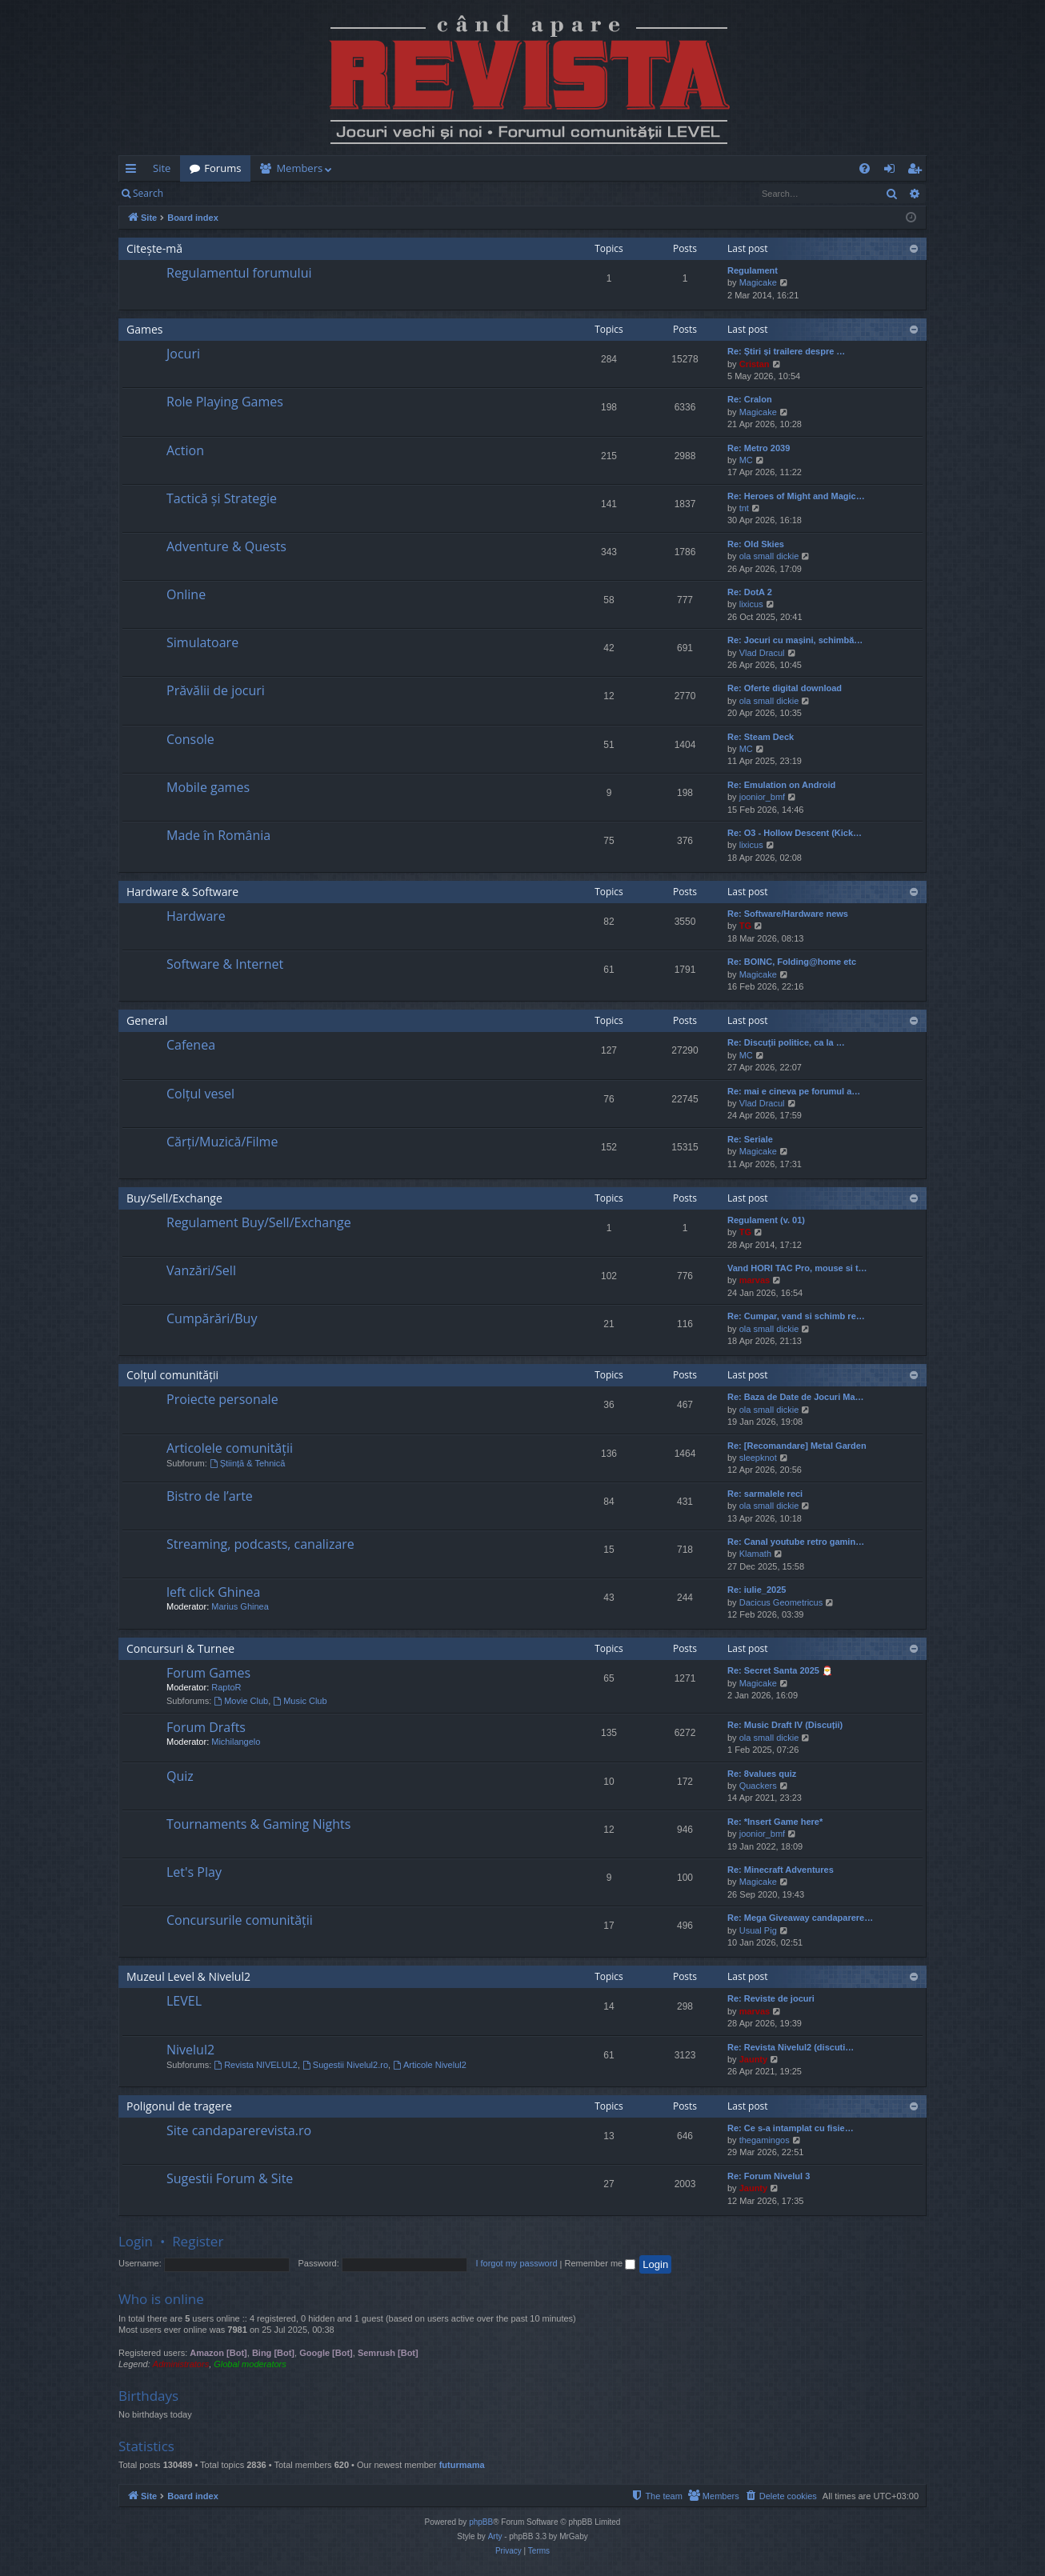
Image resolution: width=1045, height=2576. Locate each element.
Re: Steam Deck (760, 737)
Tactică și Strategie (221, 498)
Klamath (755, 1553)
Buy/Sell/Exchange (174, 1198)
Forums (222, 168)
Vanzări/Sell (201, 1270)
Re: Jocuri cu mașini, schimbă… (795, 640)
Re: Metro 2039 (758, 448)
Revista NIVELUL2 (256, 2065)
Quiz (180, 1776)
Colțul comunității (172, 1374)
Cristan (754, 364)
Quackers (758, 1785)
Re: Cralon (749, 399)
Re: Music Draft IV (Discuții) (785, 1725)
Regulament (752, 270)
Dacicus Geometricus (781, 1602)
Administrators (181, 2364)
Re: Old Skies (755, 544)
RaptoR (226, 1687)
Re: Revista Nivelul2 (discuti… (790, 2047)
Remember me (599, 2263)
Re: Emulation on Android (781, 785)
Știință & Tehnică (248, 1463)
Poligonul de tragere (179, 2106)
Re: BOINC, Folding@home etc (791, 961)
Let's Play (194, 1872)
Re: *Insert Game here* (775, 1821)
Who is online (161, 2299)
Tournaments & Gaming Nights (258, 1824)
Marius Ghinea (240, 1606)
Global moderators (250, 2364)
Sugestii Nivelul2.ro (345, 2065)
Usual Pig (758, 1930)
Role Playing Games (224, 401)
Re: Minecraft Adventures (780, 1869)
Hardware (196, 916)
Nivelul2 (190, 2049)
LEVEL (184, 2001)
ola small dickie (769, 556)
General (147, 1020)
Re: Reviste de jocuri (771, 1998)
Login (198, 193)
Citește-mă (154, 248)
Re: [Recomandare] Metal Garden (797, 1445)
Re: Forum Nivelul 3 (768, 2176)
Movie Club (241, 1701)
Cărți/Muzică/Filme (222, 1141)
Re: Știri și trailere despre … (786, 351)
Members (299, 168)
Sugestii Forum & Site (229, 2178)
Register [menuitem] (918, 171)
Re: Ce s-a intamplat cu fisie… (790, 2128)
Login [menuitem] (892, 171)
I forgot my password (516, 2263)
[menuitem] (616, 168)
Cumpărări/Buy (211, 1318)
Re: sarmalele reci (765, 1493)
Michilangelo (235, 1741)
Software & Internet (224, 964)
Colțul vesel (200, 1093)
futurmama (462, 2465)
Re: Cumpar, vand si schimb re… (796, 1316)
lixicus (751, 604)
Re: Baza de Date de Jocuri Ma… (795, 1397)
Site (161, 168)
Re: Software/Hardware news (787, 913)
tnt (744, 508)
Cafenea (190, 1045)
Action (185, 450)
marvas (755, 1280)
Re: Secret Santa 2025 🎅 (780, 1670)
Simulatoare (202, 642)
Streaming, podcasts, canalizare (260, 1544)
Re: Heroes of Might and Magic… (796, 496)
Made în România (218, 835)
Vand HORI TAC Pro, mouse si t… (797, 1268)
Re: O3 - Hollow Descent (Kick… (794, 833)
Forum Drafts (206, 1727)
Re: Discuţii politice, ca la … (786, 1042)
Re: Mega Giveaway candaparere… (800, 1917)
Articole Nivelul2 (429, 2065)
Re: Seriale (750, 1139)
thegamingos (764, 2140)
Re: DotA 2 (749, 592)
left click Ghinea (213, 1592)
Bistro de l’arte (209, 1496)
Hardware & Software (182, 891)
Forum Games (208, 1673)
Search (148, 193)
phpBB (481, 2522)
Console (190, 739)
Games (144, 329)
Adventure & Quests (226, 546)
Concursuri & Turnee (180, 1648)
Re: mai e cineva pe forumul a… (793, 1091)
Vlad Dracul (762, 653)
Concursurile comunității (239, 1920)
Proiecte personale (222, 1399)
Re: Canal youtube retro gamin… (795, 1541)
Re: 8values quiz (761, 1773)
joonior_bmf (762, 797)
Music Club (299, 1701)
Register (252, 193)
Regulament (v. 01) (766, 1220)
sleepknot (758, 1457)
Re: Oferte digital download (784, 688)
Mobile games (208, 787)
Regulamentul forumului (238, 273)
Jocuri (183, 353)
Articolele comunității (229, 1448)
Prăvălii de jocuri (215, 690)
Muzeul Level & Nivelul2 (188, 1976)
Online (186, 594)
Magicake (758, 282)
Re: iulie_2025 (756, 1589)
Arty (495, 2536)
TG (745, 925)
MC (746, 460)
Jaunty (753, 2059)
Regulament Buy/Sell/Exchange (258, 1222)
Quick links (134, 171)
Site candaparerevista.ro (238, 2130)
